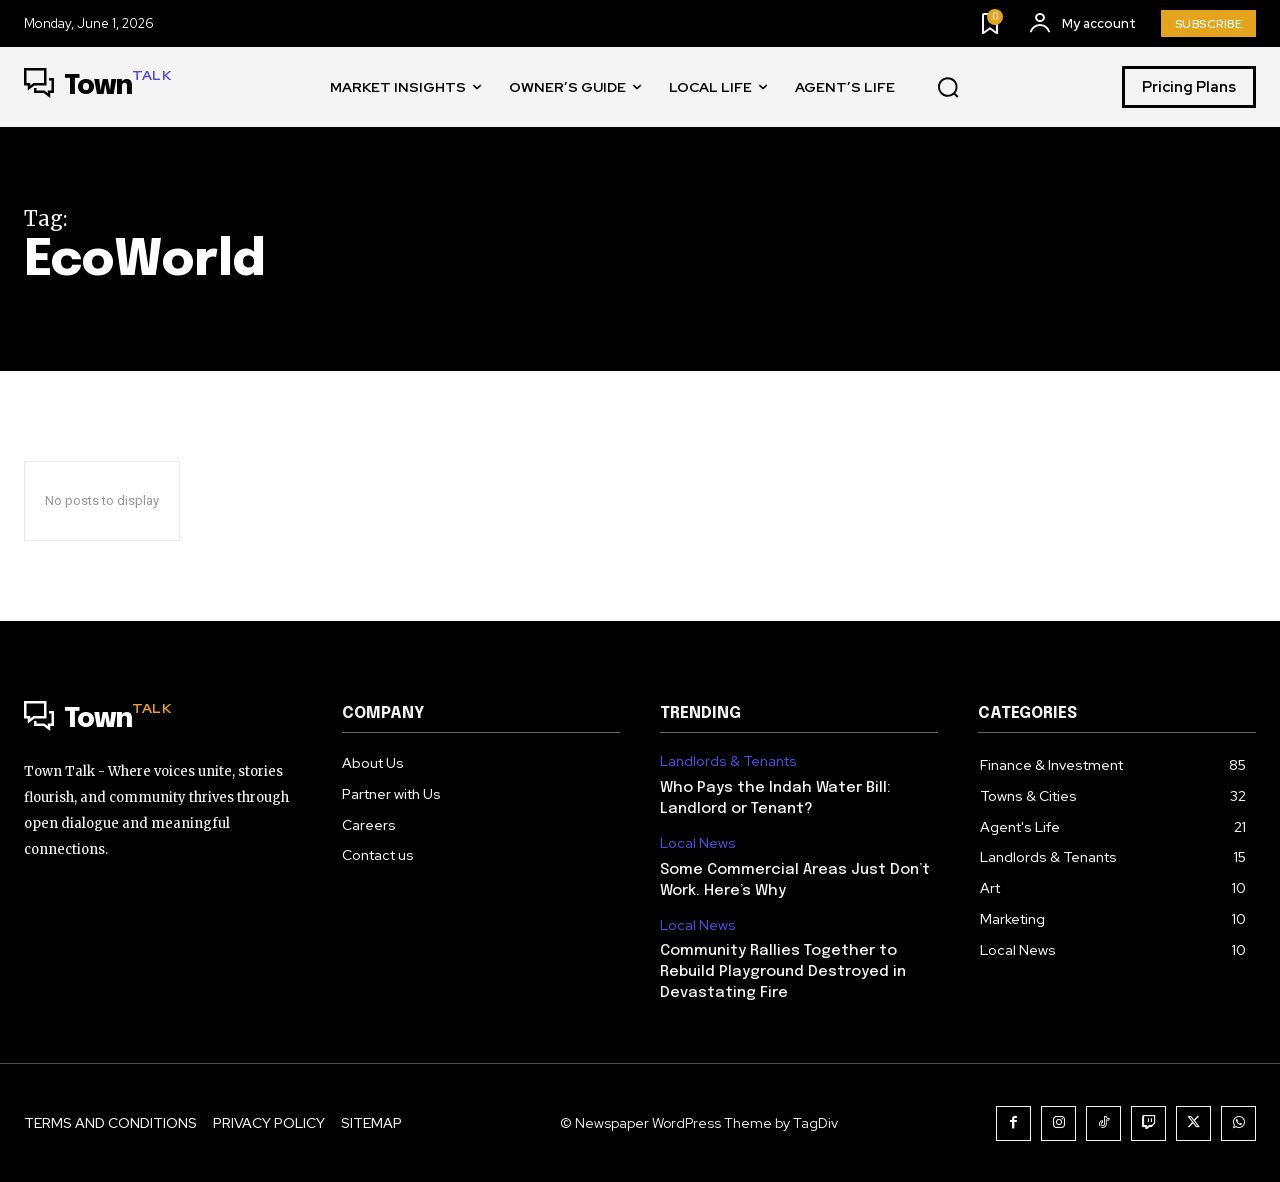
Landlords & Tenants (728, 761)
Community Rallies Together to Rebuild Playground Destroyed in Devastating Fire (783, 972)
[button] (948, 88)
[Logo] (97, 87)
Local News (698, 843)
